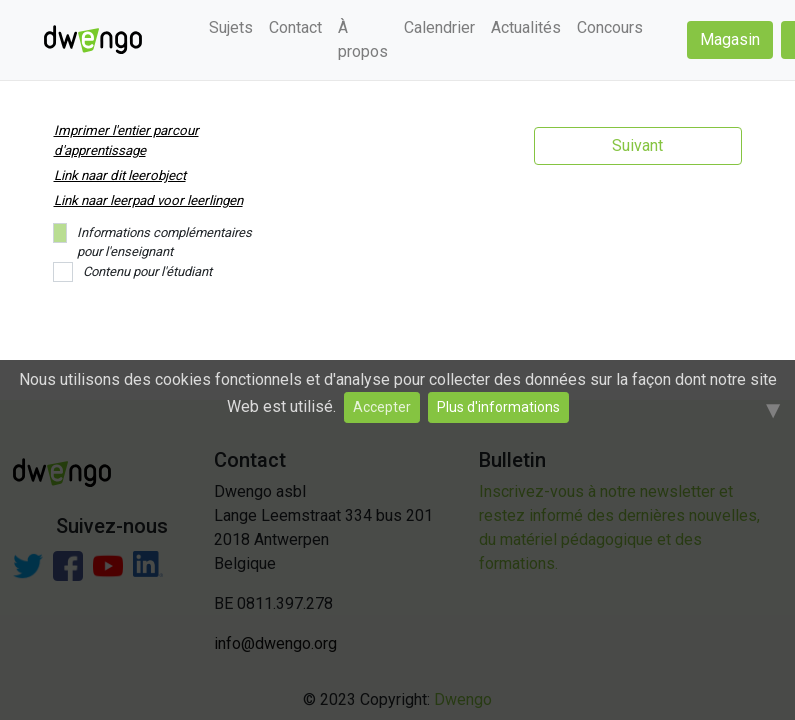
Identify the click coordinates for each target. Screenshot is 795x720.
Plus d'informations (498, 407)
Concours (610, 27)
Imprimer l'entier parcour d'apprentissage (126, 140)
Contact (295, 27)
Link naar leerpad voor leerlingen (148, 200)
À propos (363, 39)
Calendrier (439, 27)
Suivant (637, 145)
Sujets (231, 27)
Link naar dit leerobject (120, 175)
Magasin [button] (730, 39)
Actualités (526, 27)
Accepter (382, 407)
